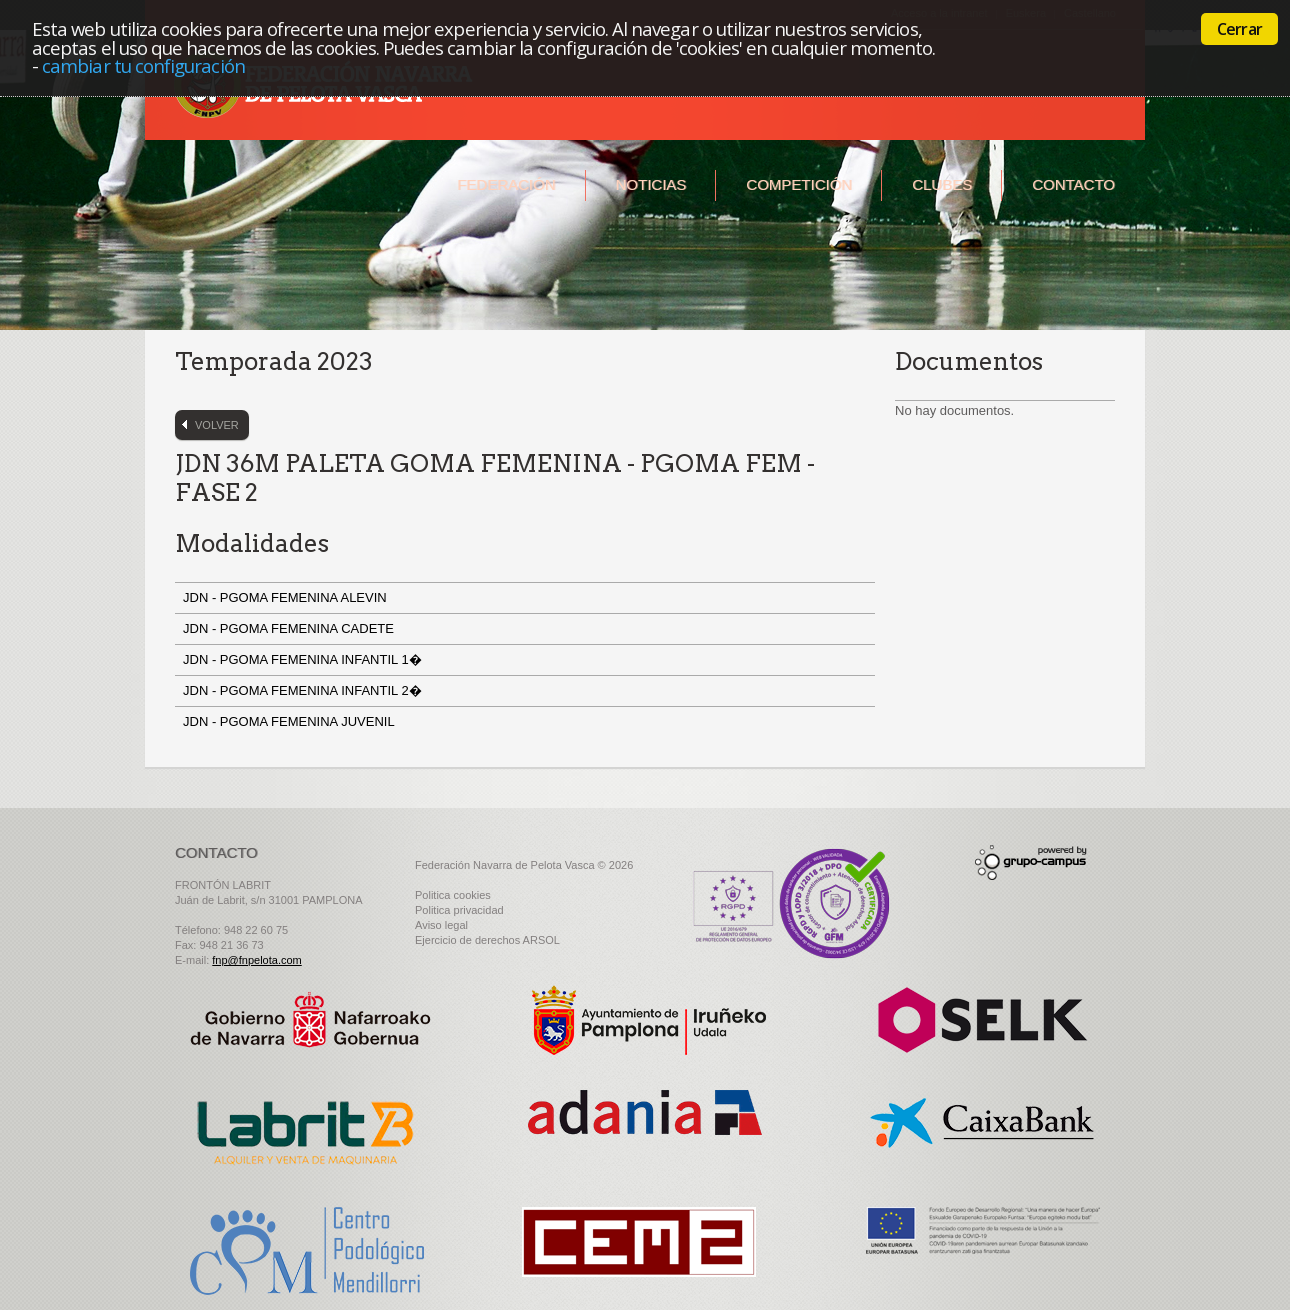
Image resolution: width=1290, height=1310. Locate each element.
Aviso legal (441, 925)
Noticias (651, 184)
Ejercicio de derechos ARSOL (487, 940)
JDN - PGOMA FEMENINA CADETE (292, 628)
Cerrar (1239, 29)
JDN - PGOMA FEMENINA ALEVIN (288, 597)
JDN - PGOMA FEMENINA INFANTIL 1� (304, 659)
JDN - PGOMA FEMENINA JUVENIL (292, 721)
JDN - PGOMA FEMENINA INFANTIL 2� (304, 690)
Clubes (942, 184)
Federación (506, 184)
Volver (217, 425)
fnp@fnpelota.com (256, 960)
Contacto (1073, 184)
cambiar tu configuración (143, 65)
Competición (799, 184)
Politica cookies (453, 895)
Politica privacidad (459, 910)
